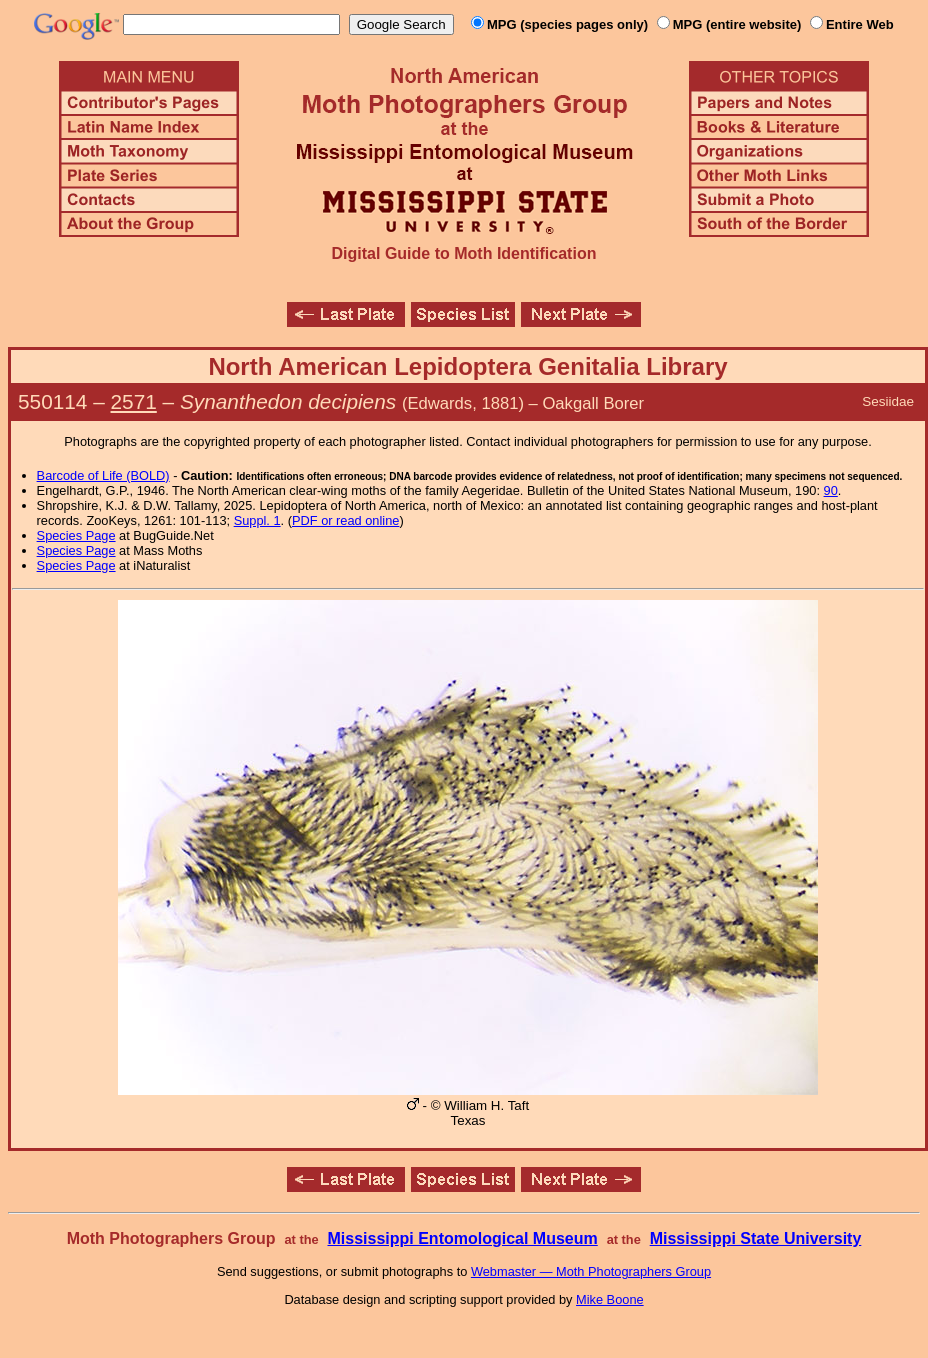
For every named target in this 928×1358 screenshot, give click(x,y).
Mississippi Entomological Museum (462, 1238)
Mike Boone (610, 1299)
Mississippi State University (756, 1238)
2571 (134, 401)
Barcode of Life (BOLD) (103, 475)
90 (831, 490)
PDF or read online (345, 520)
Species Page (76, 535)
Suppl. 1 (257, 520)
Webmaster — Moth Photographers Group (591, 1271)
